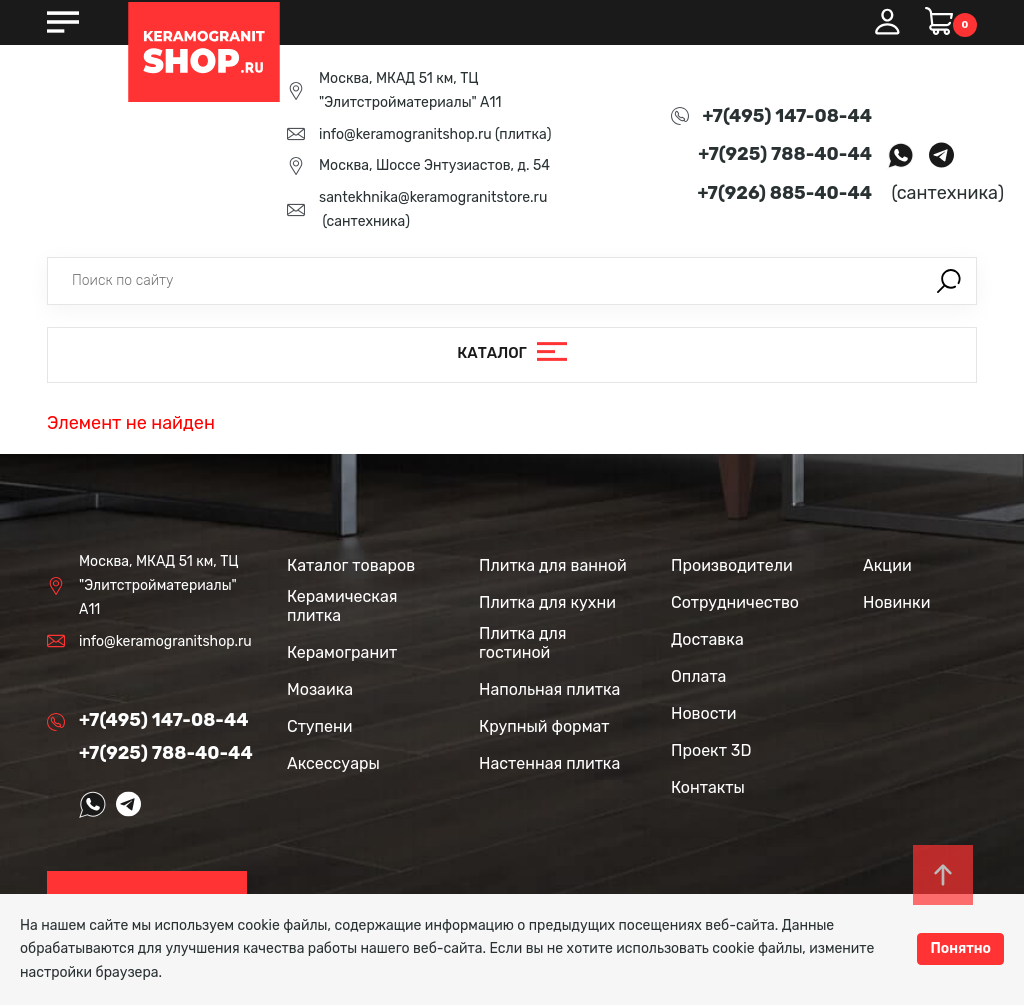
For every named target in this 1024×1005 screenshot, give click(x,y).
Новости (704, 713)
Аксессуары (333, 763)
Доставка (707, 639)
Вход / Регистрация (887, 22)
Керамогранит (342, 652)
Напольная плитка (549, 689)
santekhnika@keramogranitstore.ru (433, 197)
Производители (732, 565)
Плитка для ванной (553, 565)
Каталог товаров (351, 565)
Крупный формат (544, 726)
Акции (887, 565)
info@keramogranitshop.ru (405, 134)
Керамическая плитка (342, 606)
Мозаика (320, 689)
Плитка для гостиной (523, 643)
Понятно (960, 948)
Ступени (320, 726)
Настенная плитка (549, 763)
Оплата (698, 676)
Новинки (896, 602)
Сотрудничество (735, 602)
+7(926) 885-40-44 (785, 193)
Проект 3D (711, 750)
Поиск (949, 281)
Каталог (492, 354)
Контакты (708, 787)
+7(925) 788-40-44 (785, 154)
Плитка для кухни (547, 602)
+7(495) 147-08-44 (787, 116)
